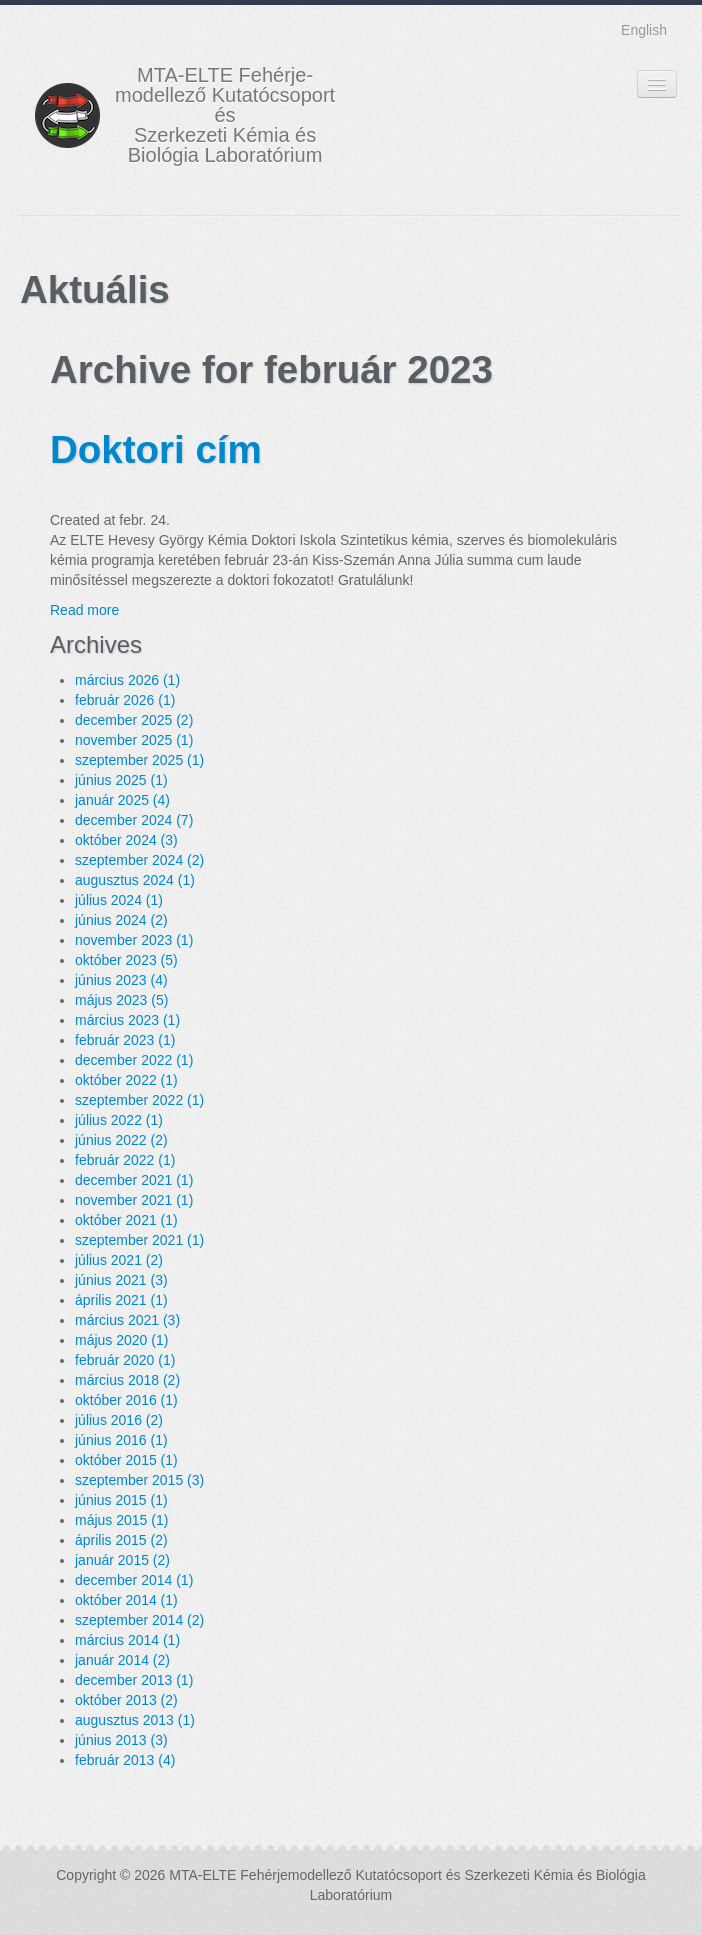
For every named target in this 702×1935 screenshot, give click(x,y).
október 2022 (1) (126, 1080)
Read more (84, 610)
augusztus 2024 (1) (135, 880)
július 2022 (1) (119, 1120)
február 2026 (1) (125, 700)
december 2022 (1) (134, 1060)
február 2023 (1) (125, 1040)
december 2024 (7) (134, 820)
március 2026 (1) (127, 680)
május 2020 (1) (121, 1340)
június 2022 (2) (121, 1140)
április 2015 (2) (121, 1540)
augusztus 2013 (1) (135, 1720)
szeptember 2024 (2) (139, 860)
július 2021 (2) (119, 1260)
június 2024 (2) (121, 920)
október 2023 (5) (126, 960)
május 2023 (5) (121, 1000)
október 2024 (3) (126, 840)
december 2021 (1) (134, 1180)
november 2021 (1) (134, 1200)
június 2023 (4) (121, 980)
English (644, 30)
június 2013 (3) (121, 1740)
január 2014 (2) (122, 1660)
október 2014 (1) (126, 1600)
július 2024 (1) (119, 900)
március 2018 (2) (127, 1380)
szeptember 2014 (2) (139, 1620)
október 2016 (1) (126, 1400)
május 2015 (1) (121, 1520)
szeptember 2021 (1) (139, 1240)
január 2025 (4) (122, 800)
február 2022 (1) (125, 1160)
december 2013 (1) (134, 1680)
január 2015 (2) (122, 1560)
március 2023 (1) (127, 1020)
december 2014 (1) (134, 1580)
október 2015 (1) (126, 1460)
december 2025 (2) (134, 720)
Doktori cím (156, 449)
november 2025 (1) (134, 740)
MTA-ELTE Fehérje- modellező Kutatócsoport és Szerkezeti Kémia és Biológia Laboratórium (225, 115)
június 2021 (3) (121, 1280)
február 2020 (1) (125, 1360)
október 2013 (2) (126, 1700)
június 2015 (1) (121, 1500)
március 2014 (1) (127, 1640)
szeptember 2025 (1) (139, 760)
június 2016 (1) (121, 1440)
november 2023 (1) (134, 940)
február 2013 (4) (125, 1760)
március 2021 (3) (127, 1320)
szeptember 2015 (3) (139, 1480)
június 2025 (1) (121, 780)
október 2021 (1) (126, 1220)
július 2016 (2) (119, 1420)
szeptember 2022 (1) (139, 1100)
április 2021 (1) (121, 1300)
